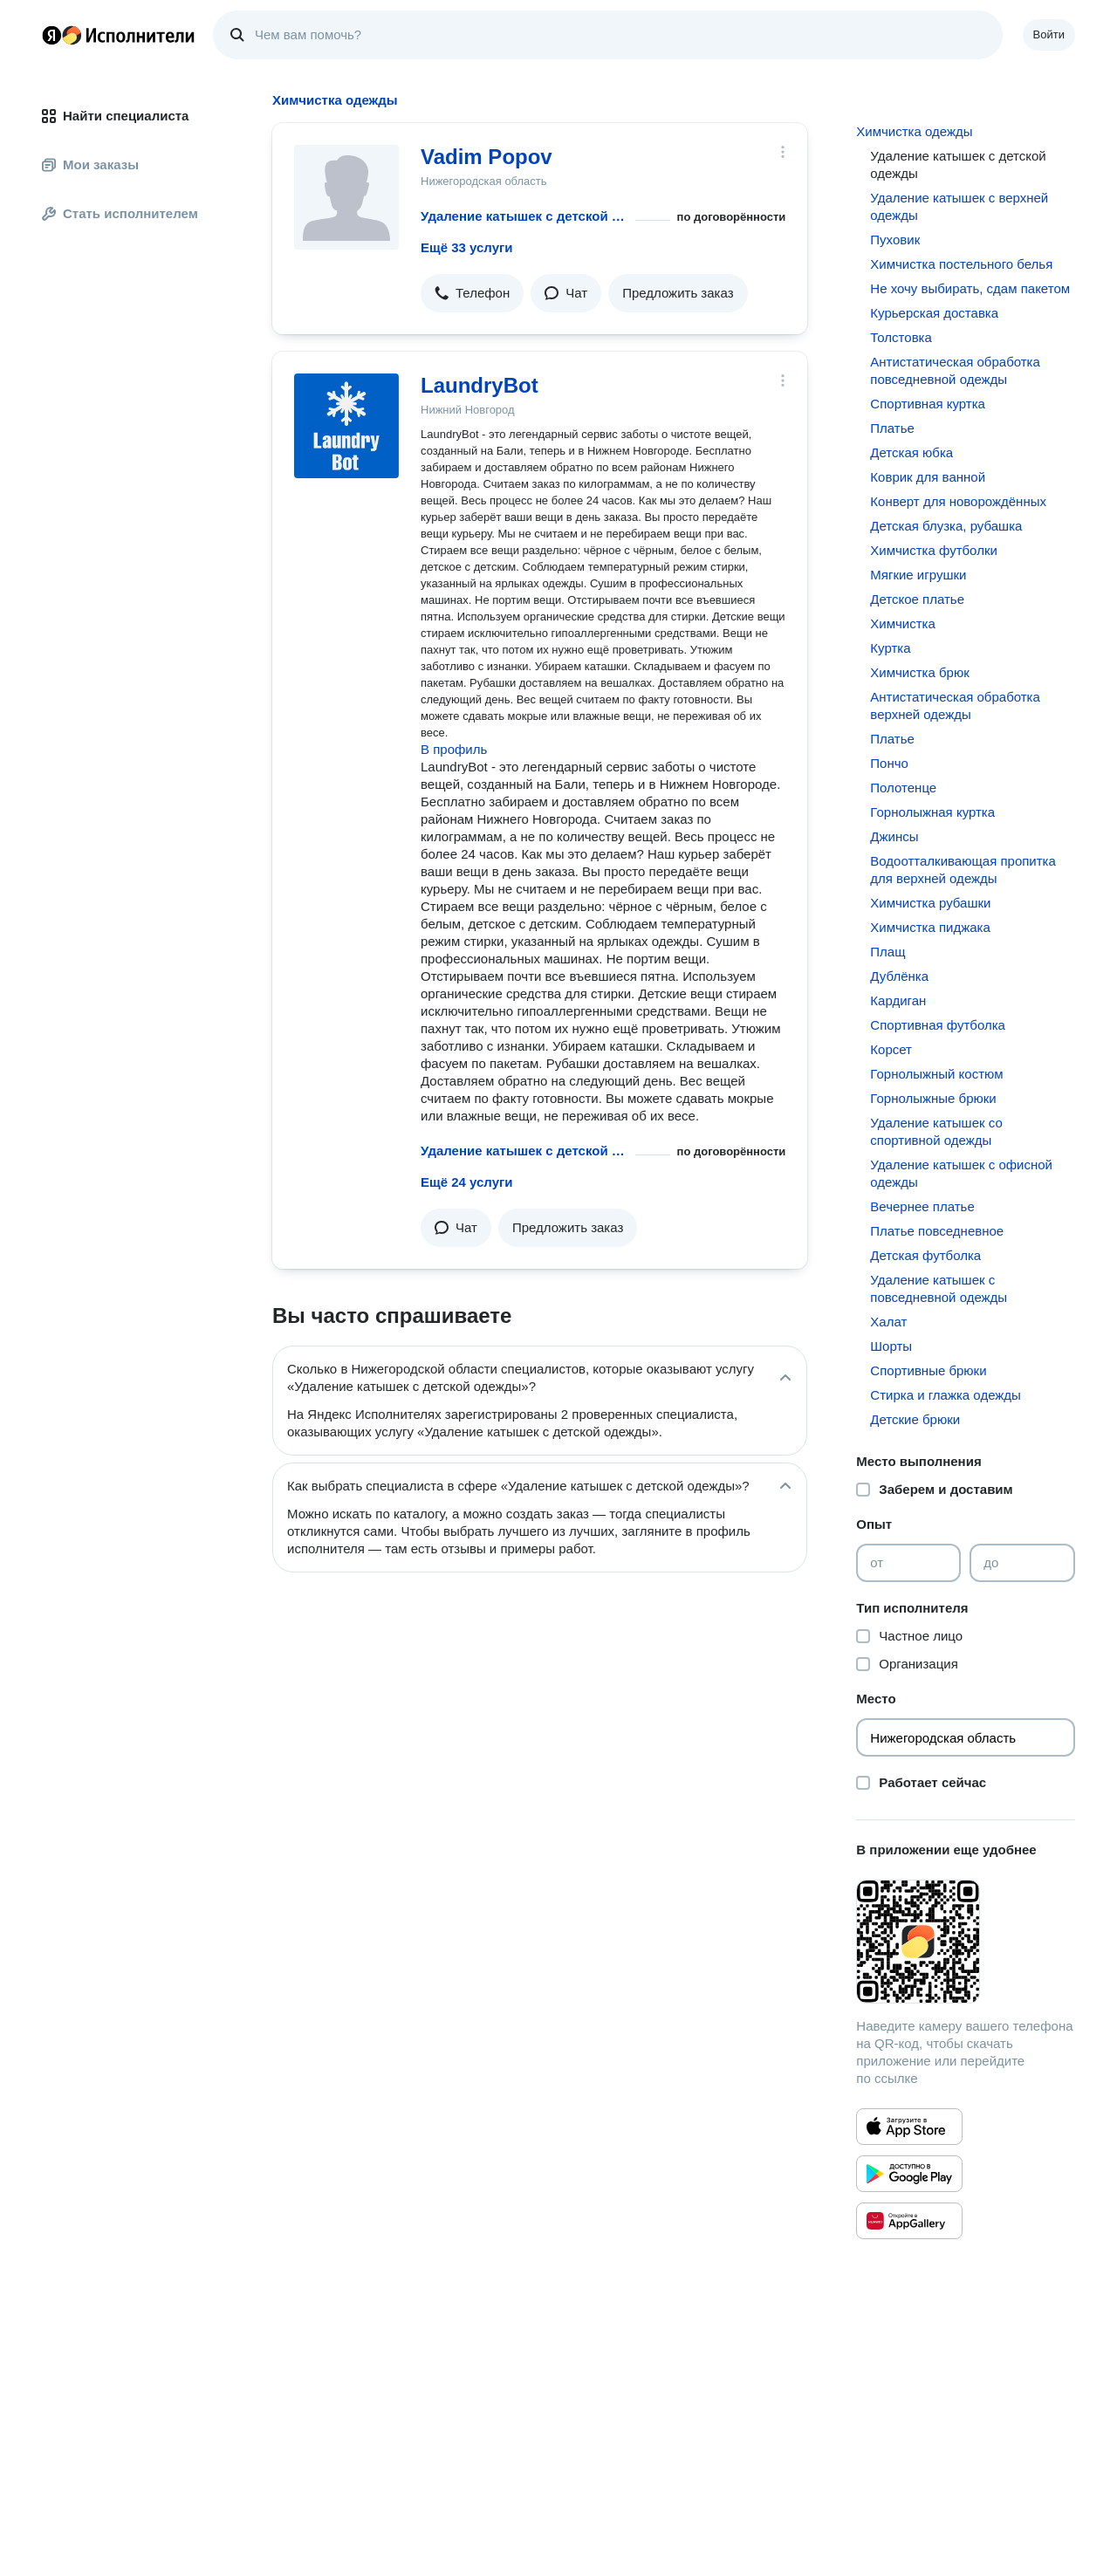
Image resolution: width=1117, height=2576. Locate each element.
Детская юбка (911, 452)
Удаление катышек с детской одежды (524, 216)
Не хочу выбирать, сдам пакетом (970, 288)
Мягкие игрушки (918, 574)
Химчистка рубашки (930, 902)
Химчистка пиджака (930, 927)
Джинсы (894, 836)
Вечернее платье (922, 1206)
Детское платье (917, 599)
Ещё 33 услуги (466, 247)
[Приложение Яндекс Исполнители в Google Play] (909, 2173)
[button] (472, 293)
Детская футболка (925, 1255)
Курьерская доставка (934, 312)
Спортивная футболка (937, 1024)
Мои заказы (90, 164)
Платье (892, 428)
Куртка (890, 648)
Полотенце (903, 787)
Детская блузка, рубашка (946, 525)
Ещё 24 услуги (466, 1182)
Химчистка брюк (919, 672)
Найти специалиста (115, 115)
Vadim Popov (486, 156)
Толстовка (901, 337)
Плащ (887, 951)
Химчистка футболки (933, 550)
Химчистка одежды (914, 131)
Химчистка (902, 623)
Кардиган (898, 1000)
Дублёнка (899, 976)
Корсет (891, 1049)
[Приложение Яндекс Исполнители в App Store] (909, 2126)
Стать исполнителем (120, 213)
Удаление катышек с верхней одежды (959, 206)
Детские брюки (915, 1419)
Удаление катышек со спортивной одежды (936, 1131)
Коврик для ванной (927, 476)
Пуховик (895, 239)
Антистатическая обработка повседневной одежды (955, 370)
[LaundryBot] (346, 425)
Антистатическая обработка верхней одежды (955, 705)
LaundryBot (479, 385)
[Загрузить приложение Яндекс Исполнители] (965, 1942)
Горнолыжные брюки (933, 1098)
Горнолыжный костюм (936, 1073)
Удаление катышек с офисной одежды (961, 1173)
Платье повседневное (937, 1230)
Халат (888, 1321)
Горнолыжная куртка (932, 812)
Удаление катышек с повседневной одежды (938, 1288)
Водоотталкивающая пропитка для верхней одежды (963, 869)
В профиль (454, 749)
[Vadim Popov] (346, 197)
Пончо (889, 763)
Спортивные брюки (928, 1370)
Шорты (891, 1346)
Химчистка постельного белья (961, 264)
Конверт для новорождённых (958, 501)
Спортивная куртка (927, 403)
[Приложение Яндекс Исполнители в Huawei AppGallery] (909, 2221)
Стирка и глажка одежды (945, 1394)
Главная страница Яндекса (51, 35)
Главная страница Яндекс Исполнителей (118, 35)
